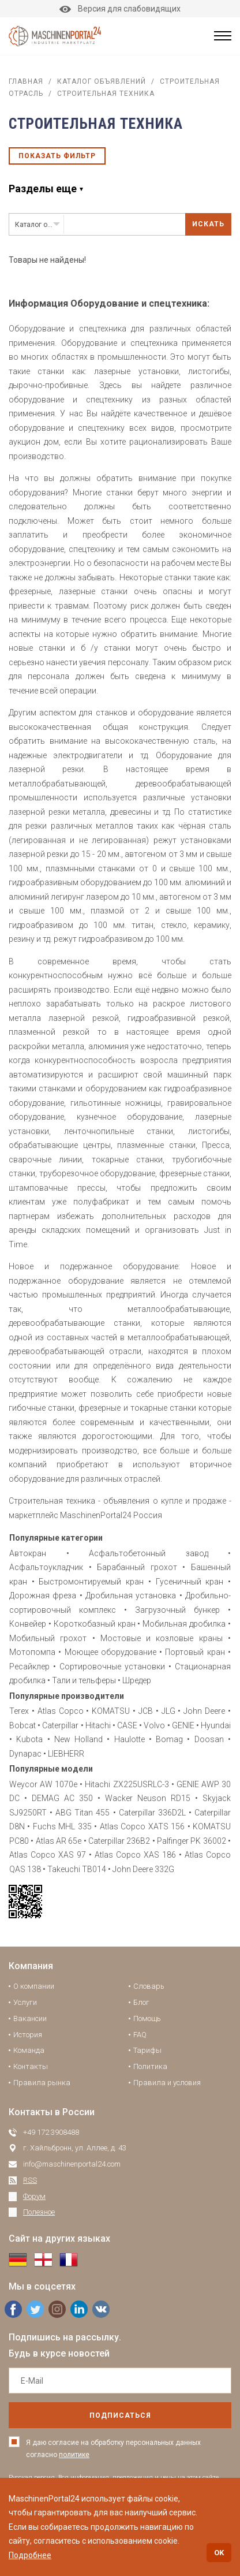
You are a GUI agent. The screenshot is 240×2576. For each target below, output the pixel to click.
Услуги (25, 2002)
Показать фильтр (57, 156)
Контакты (30, 2066)
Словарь (148, 1986)
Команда (28, 2050)
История (27, 2034)
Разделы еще (43, 188)
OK (219, 2552)
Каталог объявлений (101, 81)
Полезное (39, 2212)
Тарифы (147, 2050)
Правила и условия (167, 2082)
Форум (34, 2196)
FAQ (140, 2034)
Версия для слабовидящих (120, 8)
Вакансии (30, 2018)
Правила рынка (41, 2082)
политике (74, 2455)
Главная (26, 81)
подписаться (120, 2415)
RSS (30, 2180)
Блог (141, 2002)
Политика (150, 2066)
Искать (208, 224)
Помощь (147, 2018)
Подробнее (30, 2555)
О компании (33, 1986)
